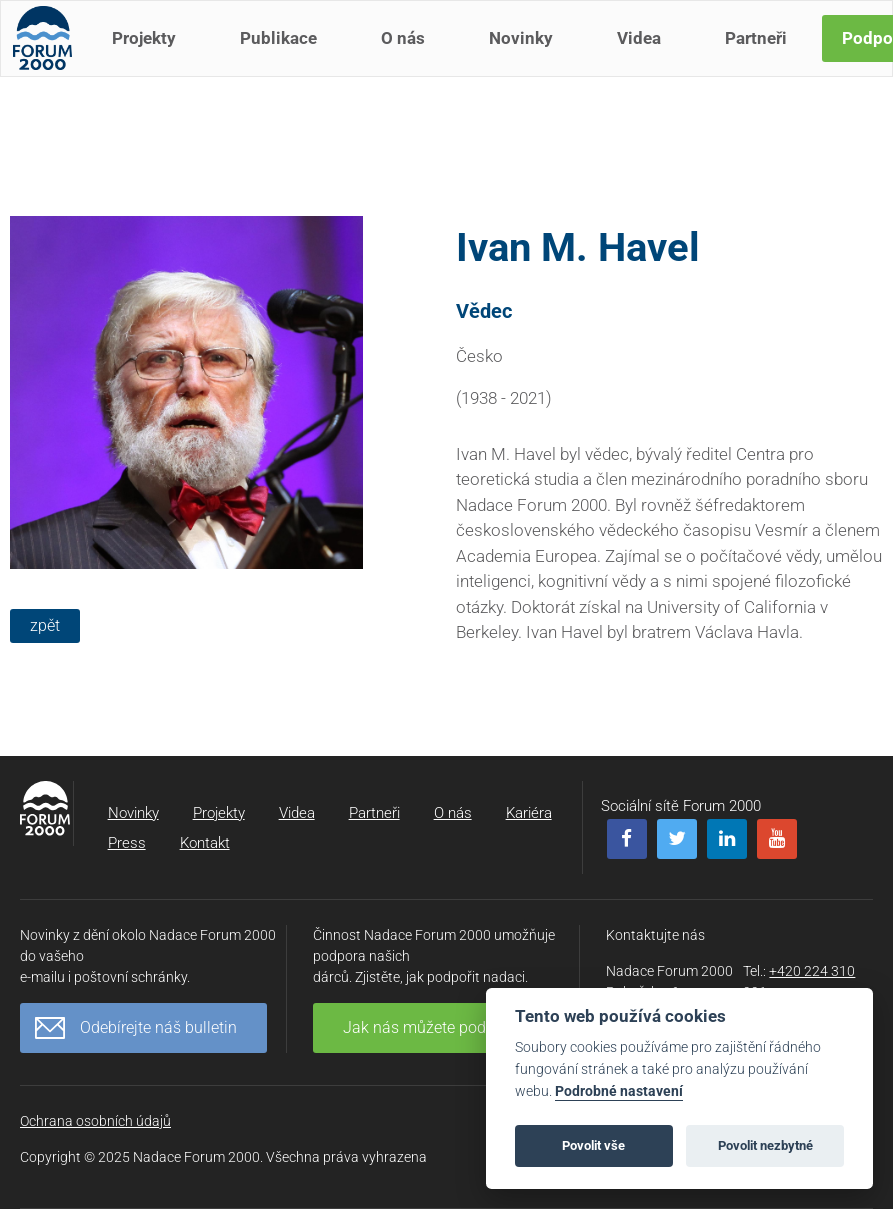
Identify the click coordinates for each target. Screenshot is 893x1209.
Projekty (152, 58)
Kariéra (529, 813)
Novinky (529, 58)
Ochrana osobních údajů (95, 1121)
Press (127, 843)
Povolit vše (593, 1145)
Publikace (286, 58)
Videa (647, 58)
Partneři (764, 58)
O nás (411, 58)
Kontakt (205, 843)
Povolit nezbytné (765, 1145)
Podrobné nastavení (619, 1091)
